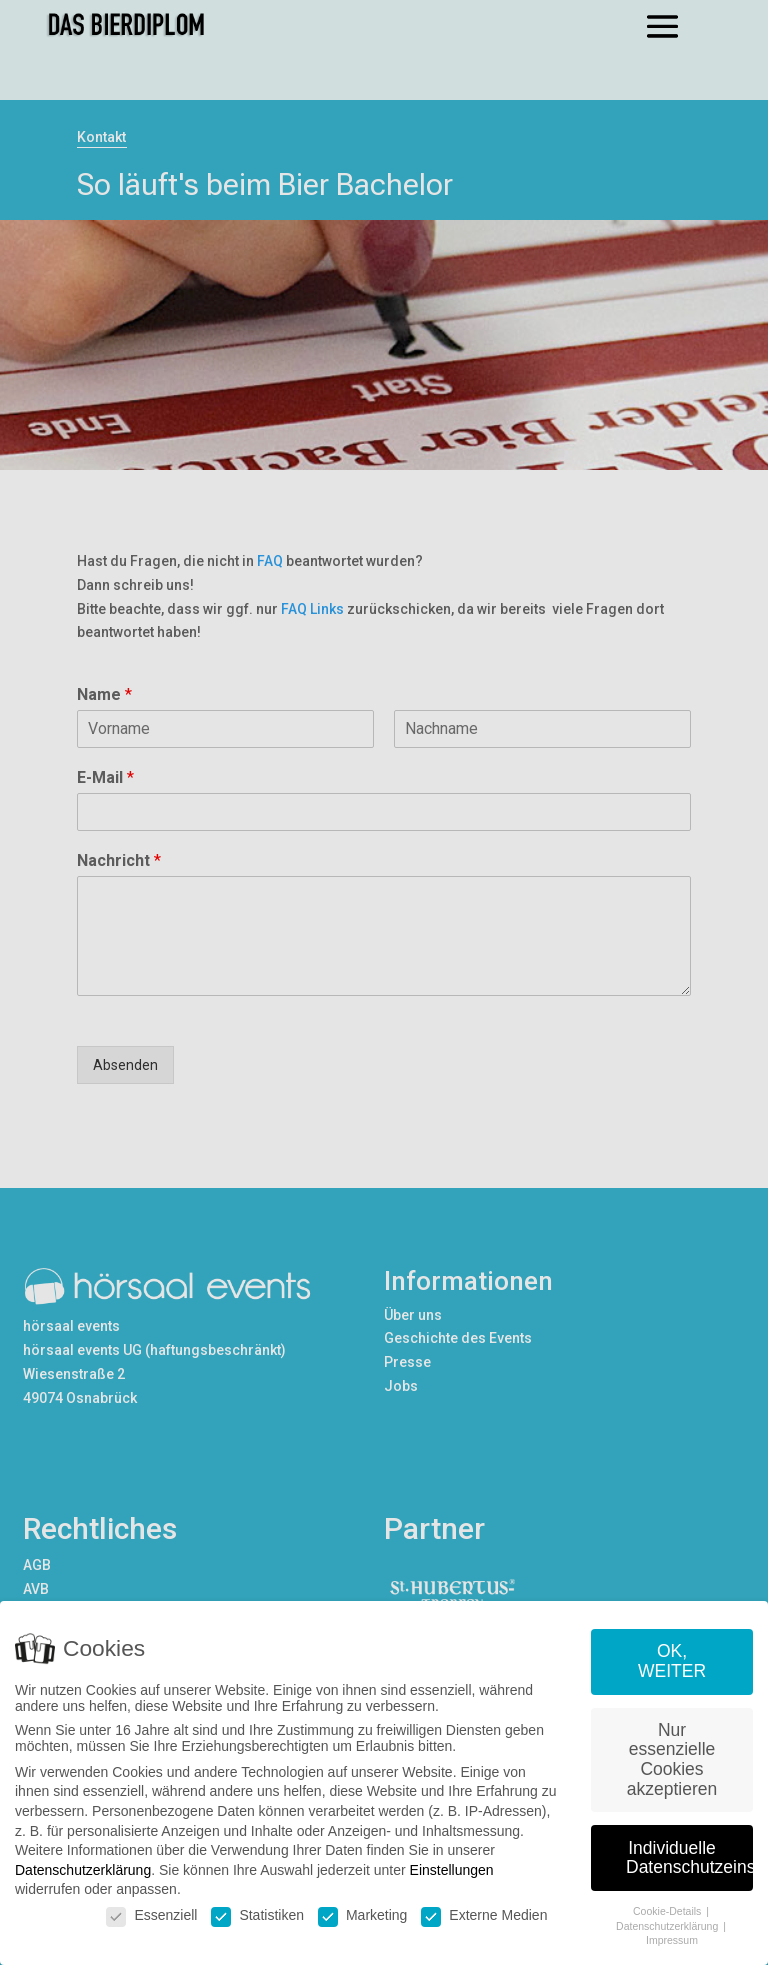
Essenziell (151, 1915)
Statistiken (257, 1915)
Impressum (672, 1940)
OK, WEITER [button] (672, 1661)
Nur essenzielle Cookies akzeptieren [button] (672, 1759)
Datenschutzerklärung (83, 1870)
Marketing (362, 1915)
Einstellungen (452, 1870)
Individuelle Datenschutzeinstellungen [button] (689, 1858)
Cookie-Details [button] (668, 1911)
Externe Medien (484, 1915)
